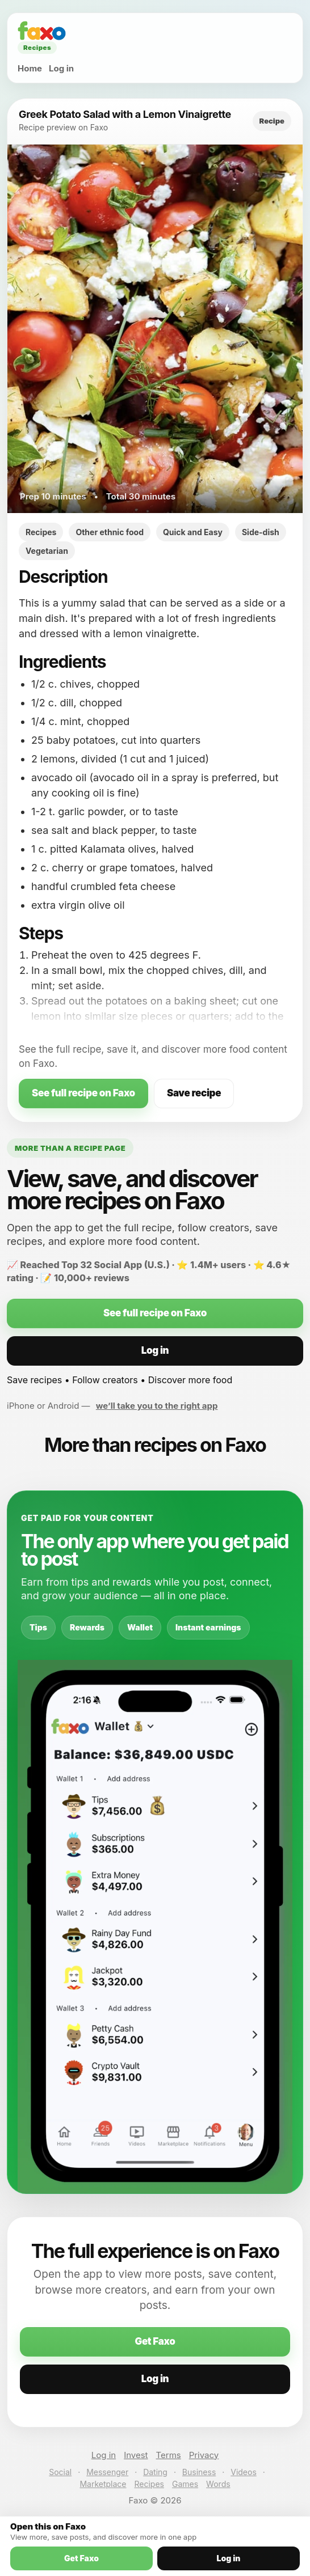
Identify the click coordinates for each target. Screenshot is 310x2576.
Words (218, 2484)
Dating (155, 2472)
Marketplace (102, 2484)
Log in (61, 68)
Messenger (107, 2472)
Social (60, 2472)
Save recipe (194, 1093)
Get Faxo (155, 2341)
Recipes (149, 2484)
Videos (244, 2472)
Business (199, 2472)
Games (185, 2484)
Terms (168, 2455)
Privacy (204, 2455)
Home (30, 68)
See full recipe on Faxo (83, 1093)
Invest (136, 2455)
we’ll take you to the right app (157, 1405)
